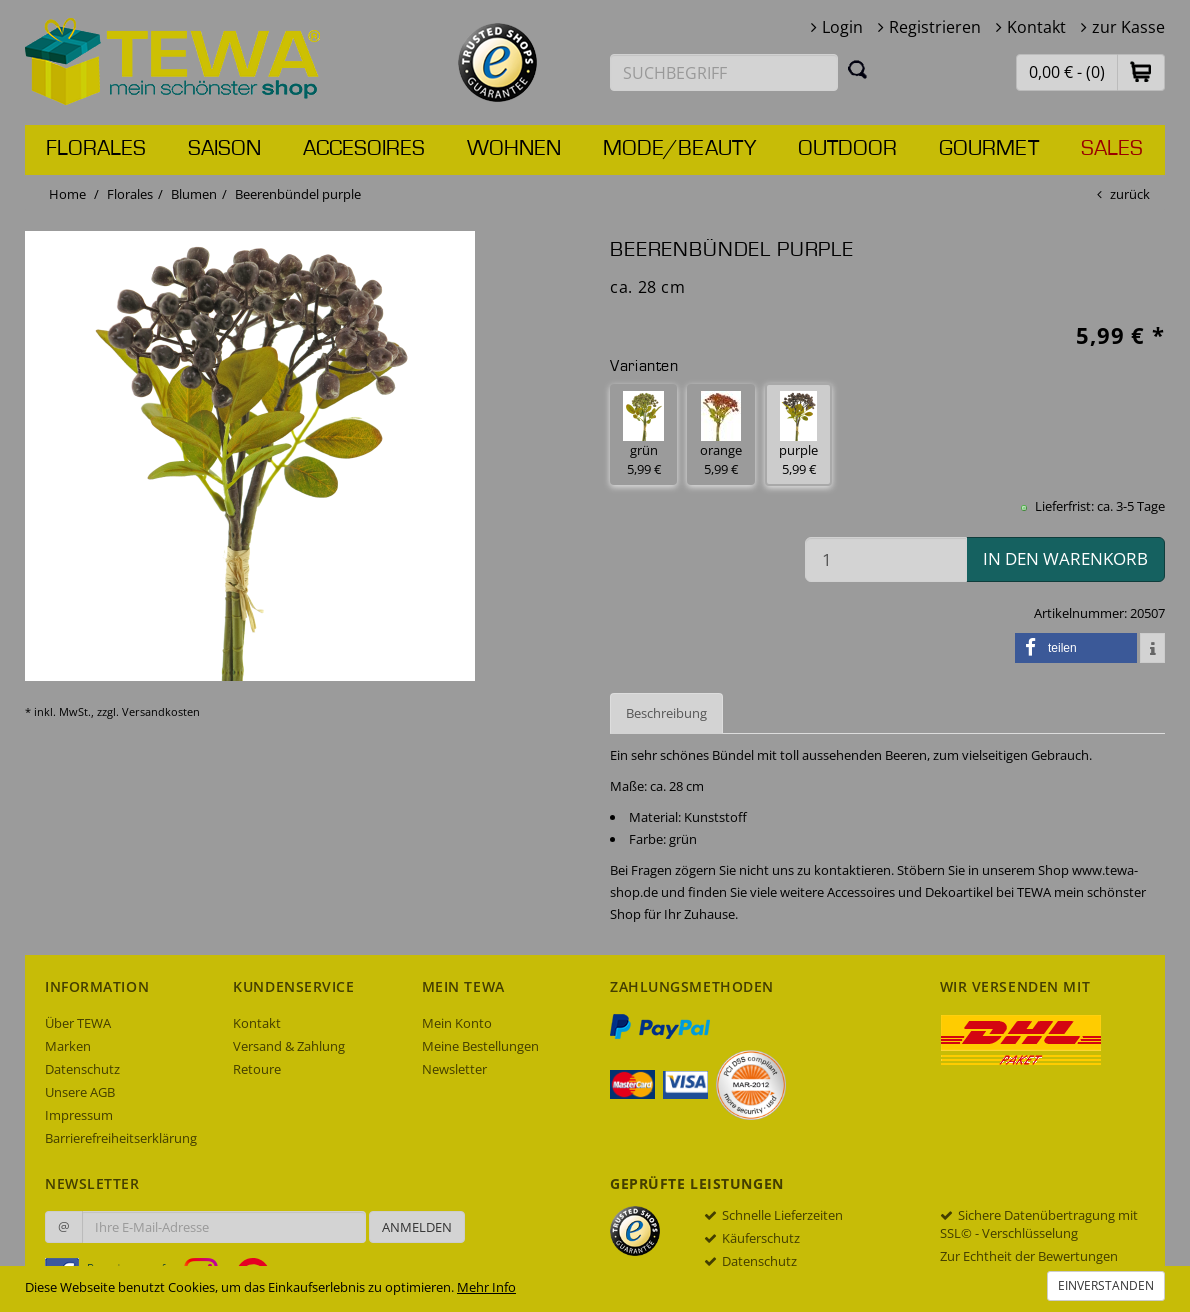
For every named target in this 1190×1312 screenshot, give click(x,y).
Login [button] (842, 27)
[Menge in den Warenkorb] (886, 559)
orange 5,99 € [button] (721, 434)
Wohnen (514, 149)
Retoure (257, 1069)
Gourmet (989, 149)
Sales (1112, 149)
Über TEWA (78, 1023)
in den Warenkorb (1065, 558)
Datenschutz (82, 1069)
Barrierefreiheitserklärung (121, 1138)
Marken (68, 1046)
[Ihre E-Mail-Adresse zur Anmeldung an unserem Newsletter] (224, 1227)
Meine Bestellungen (480, 1046)
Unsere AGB (80, 1092)
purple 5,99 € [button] (798, 434)
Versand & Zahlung (289, 1046)
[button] (1141, 71)
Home (67, 194)
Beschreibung (666, 713)
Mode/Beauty (679, 149)
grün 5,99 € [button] (643, 434)
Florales (96, 149)
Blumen (194, 194)
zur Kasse (1128, 27)
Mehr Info (486, 1287)
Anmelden (417, 1227)
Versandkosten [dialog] (161, 711)
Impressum (79, 1115)
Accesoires (364, 149)
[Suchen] (858, 69)
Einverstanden (1106, 1285)
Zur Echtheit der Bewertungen (1029, 1256)
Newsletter (454, 1069)
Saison (224, 149)
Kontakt (1036, 27)
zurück (1130, 194)
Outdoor (847, 149)
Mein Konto (457, 1023)
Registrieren (935, 27)
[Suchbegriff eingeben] (724, 72)
